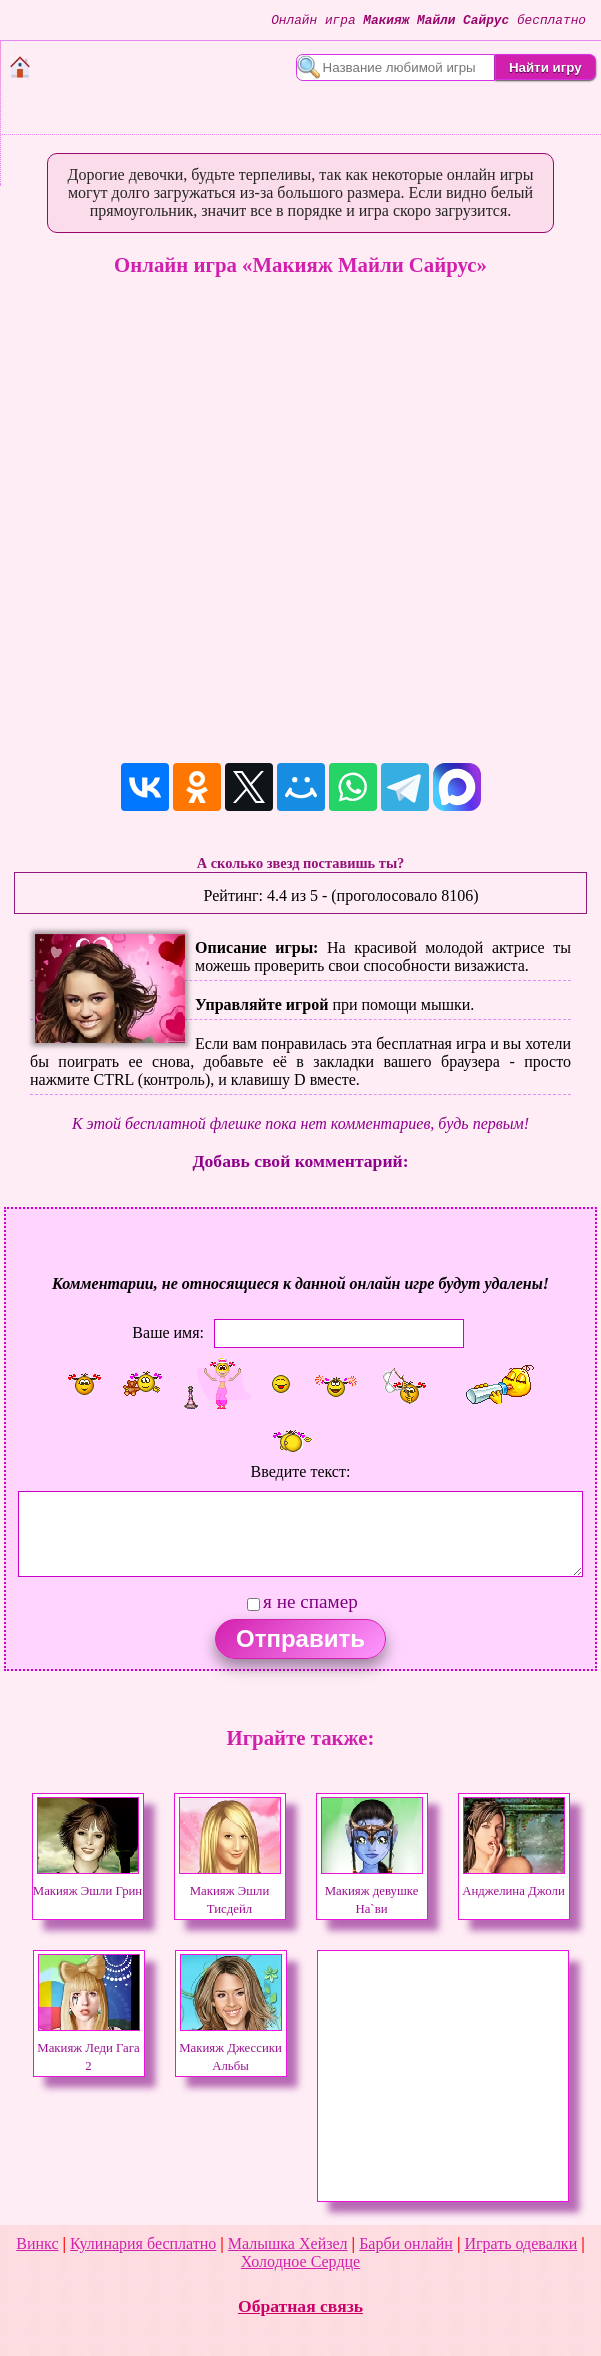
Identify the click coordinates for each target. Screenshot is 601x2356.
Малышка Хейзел (288, 2243)
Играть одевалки (520, 2243)
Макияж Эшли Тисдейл (230, 1891)
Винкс (37, 2243)
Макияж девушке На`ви (372, 1891)
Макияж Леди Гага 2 (88, 2048)
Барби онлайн (406, 2243)
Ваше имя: (168, 1332)
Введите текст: (301, 1471)
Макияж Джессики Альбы (230, 2048)
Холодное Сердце (300, 2261)
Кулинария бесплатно (143, 2243)
